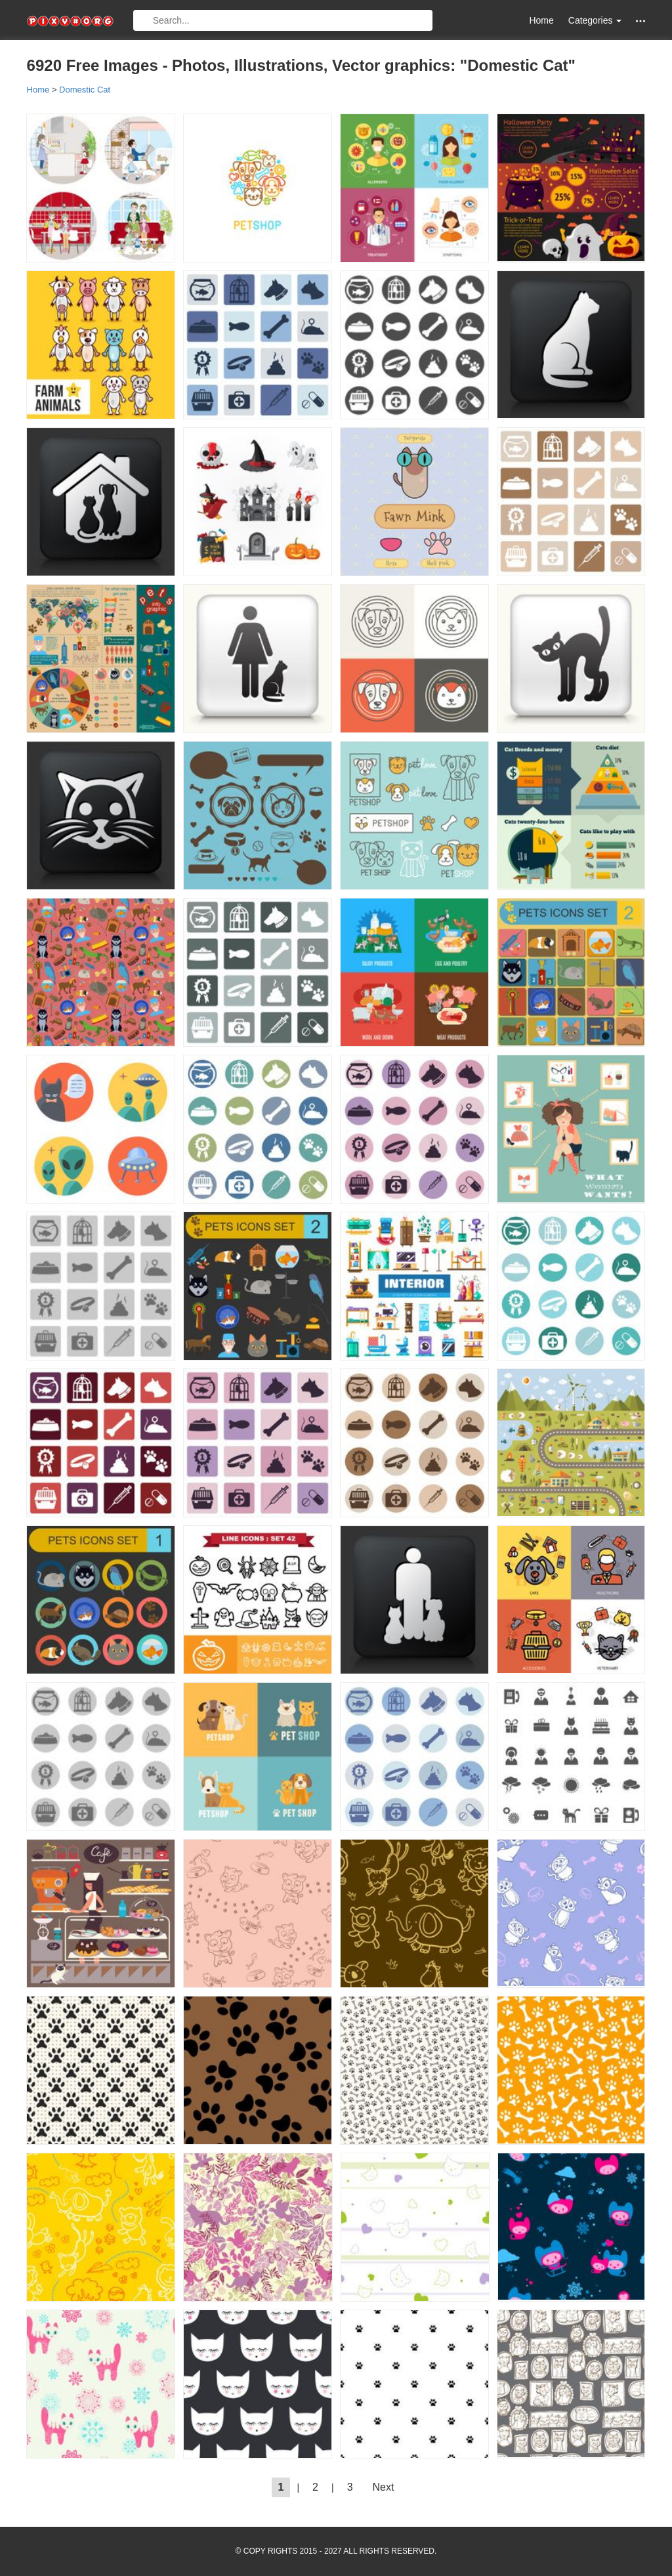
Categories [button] (595, 20)
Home (541, 20)
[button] (640, 21)
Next (383, 2487)
